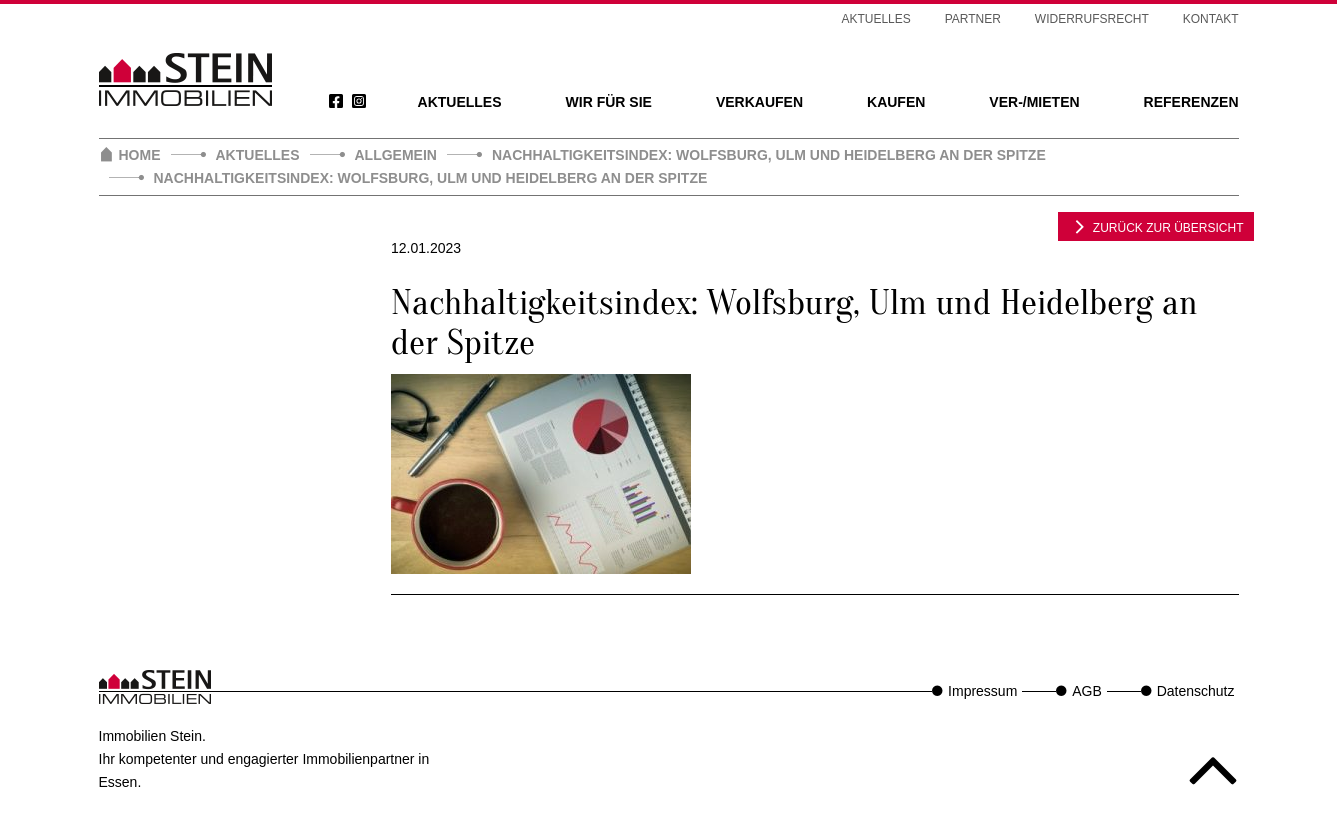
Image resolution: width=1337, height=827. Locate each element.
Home (140, 155)
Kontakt (1211, 19)
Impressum (982, 691)
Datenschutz (1196, 691)
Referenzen (1191, 102)
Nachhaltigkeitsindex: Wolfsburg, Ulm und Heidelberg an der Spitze (769, 155)
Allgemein (396, 155)
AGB (1087, 691)
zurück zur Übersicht (1156, 226)
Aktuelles (460, 102)
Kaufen (896, 102)
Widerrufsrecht (1092, 19)
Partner (973, 19)
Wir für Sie (609, 102)
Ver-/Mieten (1034, 102)
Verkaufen (759, 102)
